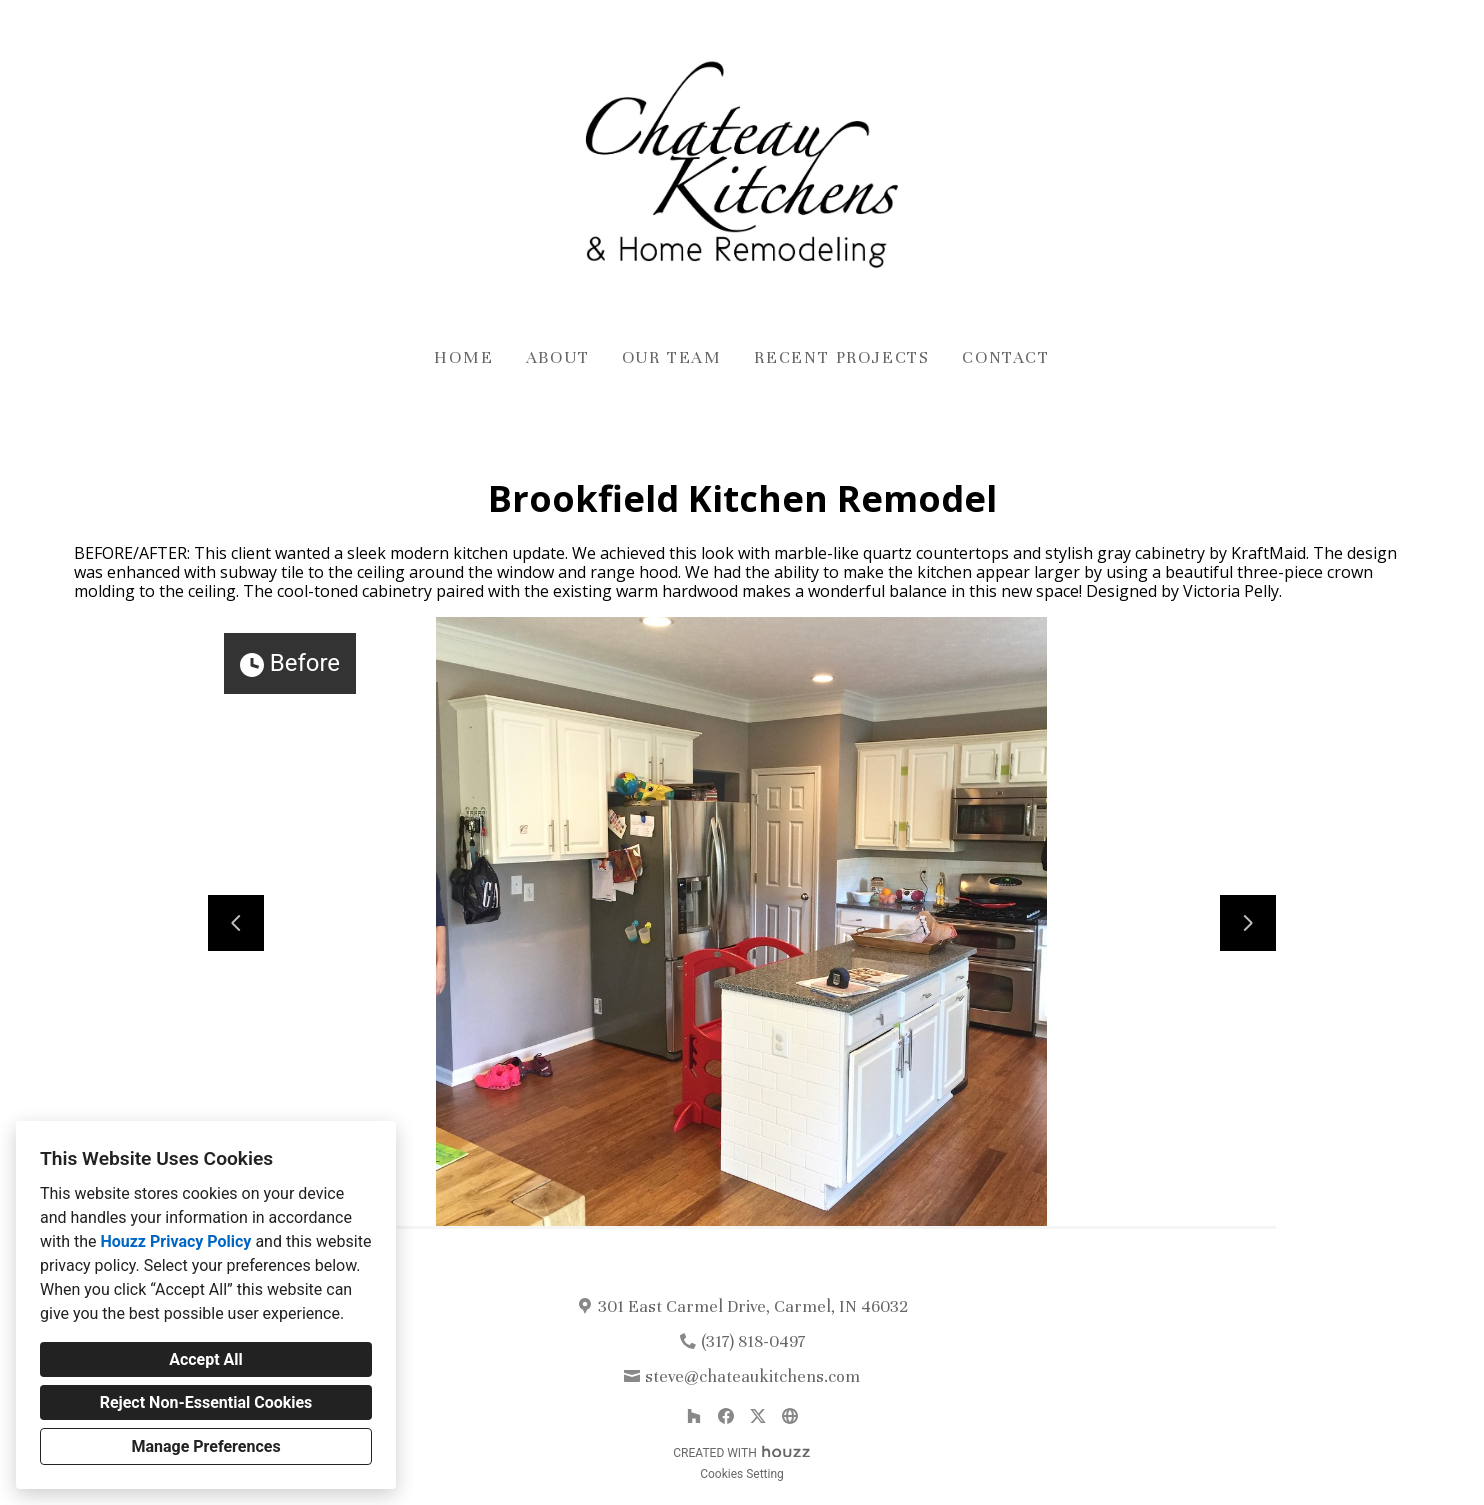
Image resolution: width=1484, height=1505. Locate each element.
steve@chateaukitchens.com (752, 1376)
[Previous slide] (236, 923)
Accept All (206, 1359)
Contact (1006, 357)
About (558, 357)
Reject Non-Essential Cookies (206, 1402)
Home (463, 357)
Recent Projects (842, 357)
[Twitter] (758, 1416)
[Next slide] (1248, 923)
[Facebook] (726, 1416)
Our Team (672, 357)
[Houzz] (694, 1416)
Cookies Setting (742, 1474)
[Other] (790, 1416)
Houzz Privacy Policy (175, 1241)
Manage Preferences (205, 1446)
